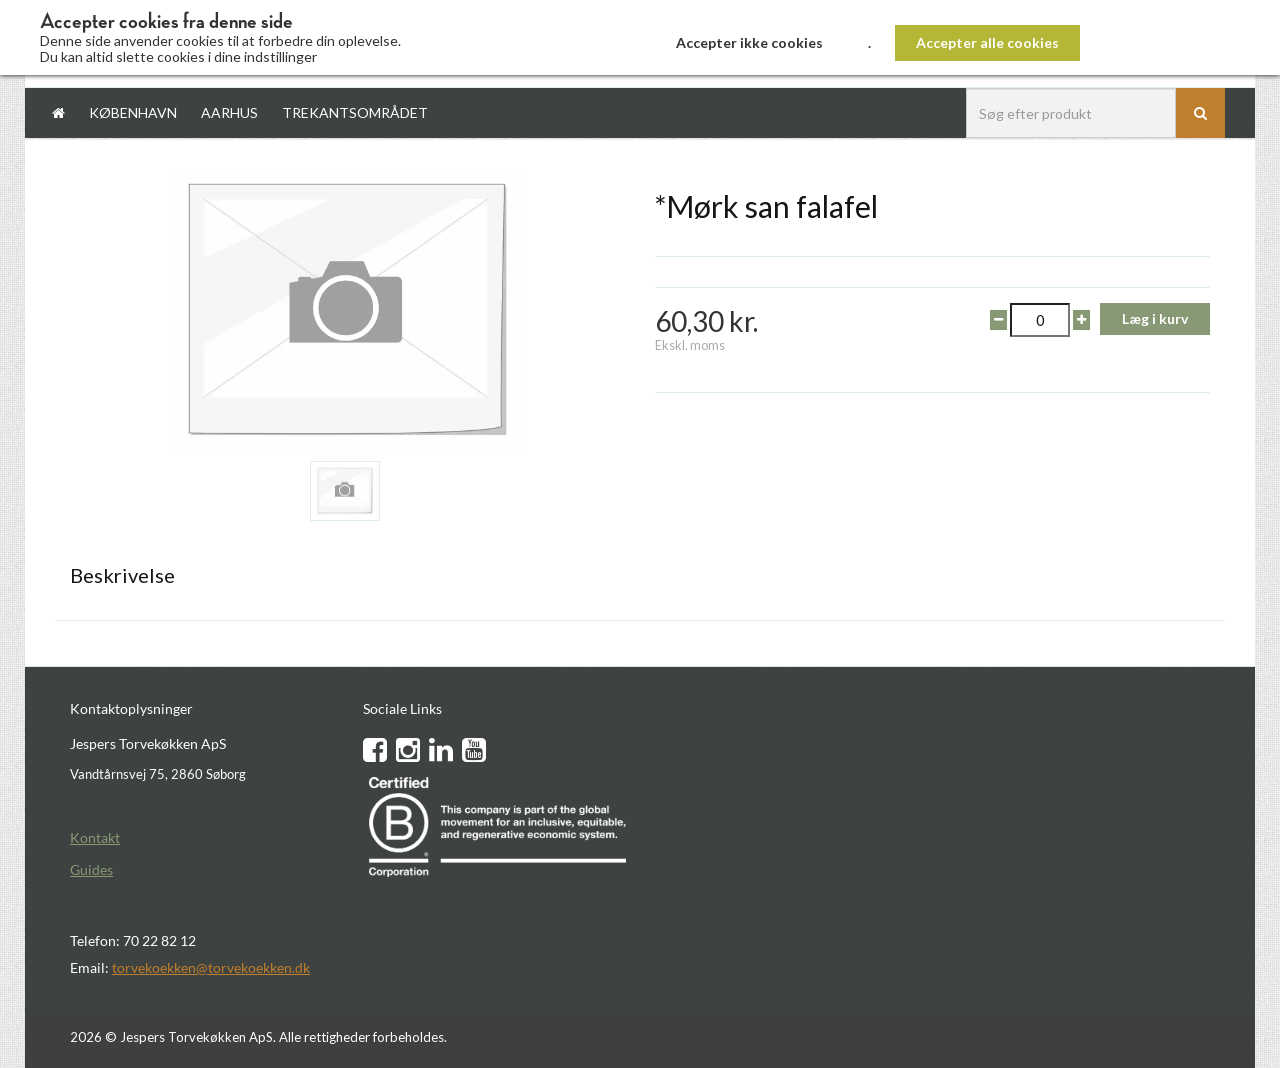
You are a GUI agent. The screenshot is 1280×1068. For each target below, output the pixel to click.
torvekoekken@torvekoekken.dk (211, 967)
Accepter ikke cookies (749, 42)
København (133, 112)
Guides (91, 869)
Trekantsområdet (355, 112)
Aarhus (229, 112)
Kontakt (95, 837)
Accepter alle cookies (987, 42)
